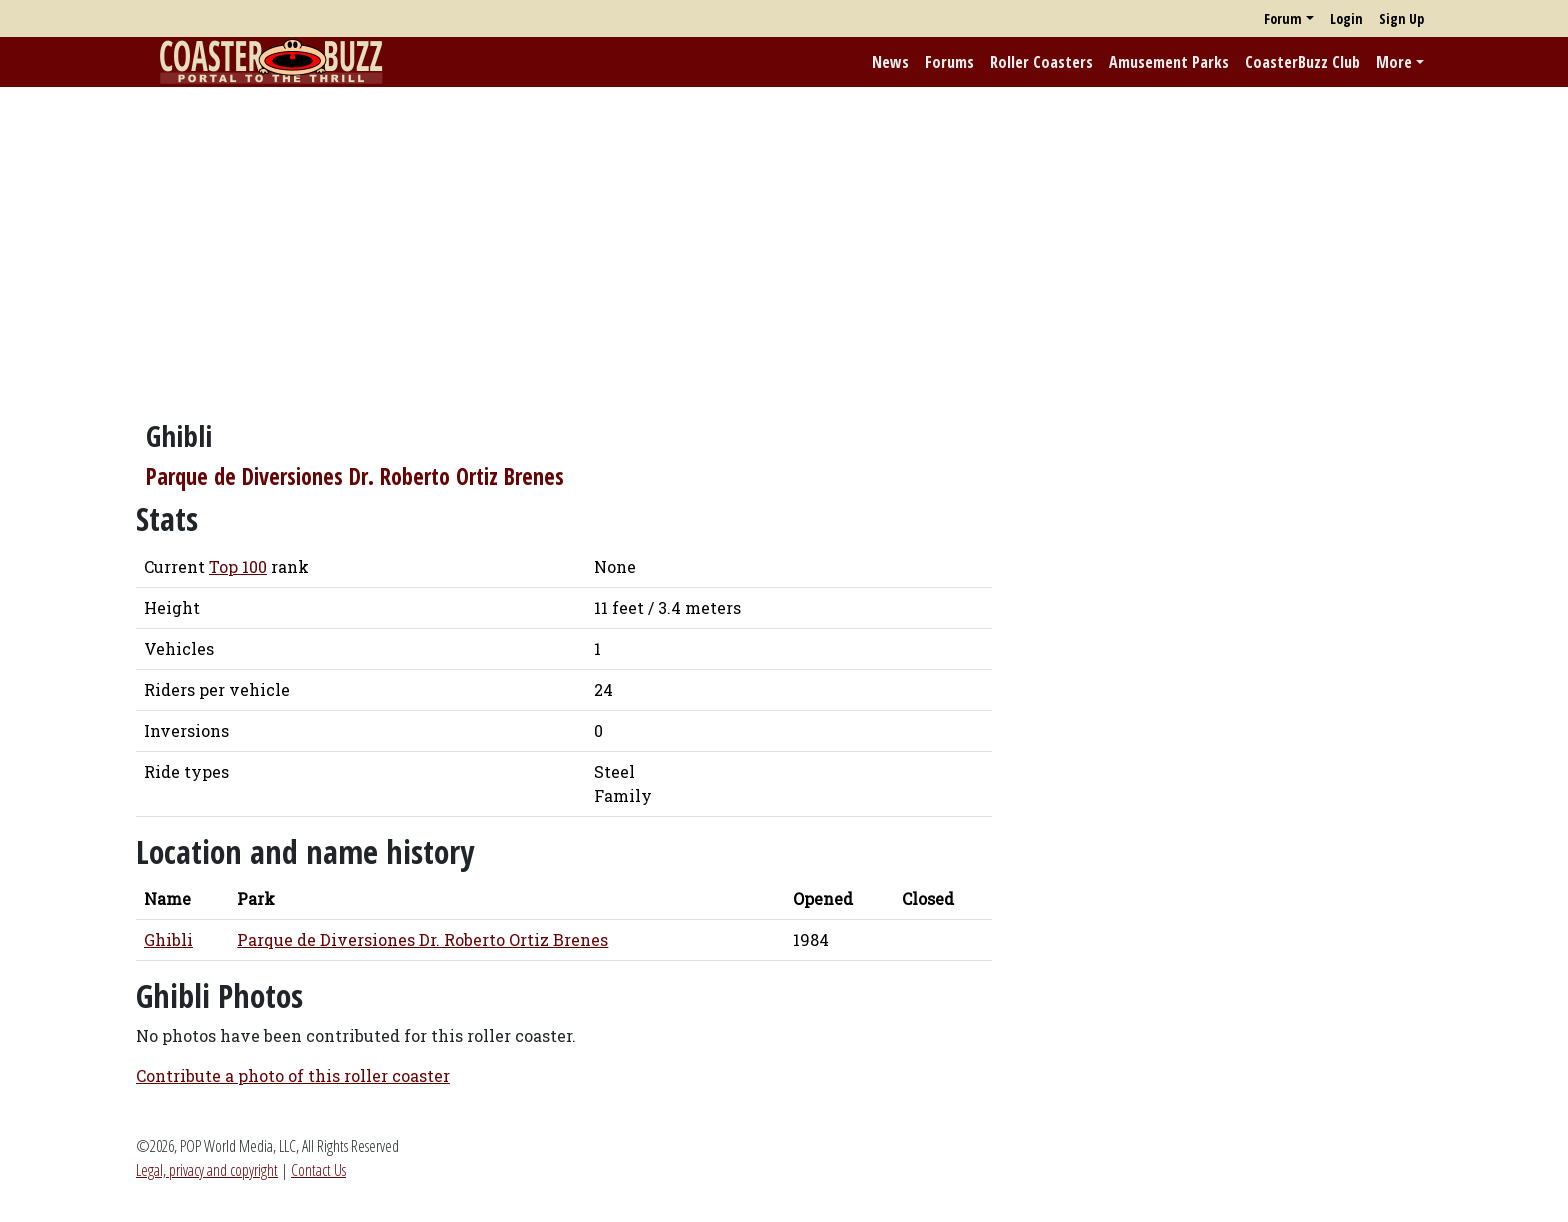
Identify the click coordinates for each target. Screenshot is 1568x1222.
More (1394, 62)
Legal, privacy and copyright (207, 1170)
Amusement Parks (1169, 62)
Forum (1283, 18)
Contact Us (318, 1170)
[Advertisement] (784, 243)
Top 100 (238, 566)
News (890, 62)
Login (1346, 18)
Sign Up (1401, 18)
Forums (949, 62)
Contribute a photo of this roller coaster (293, 1075)
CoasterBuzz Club (1302, 62)
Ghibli (168, 939)
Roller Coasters (1041, 62)
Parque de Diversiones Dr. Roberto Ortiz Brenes (355, 476)
